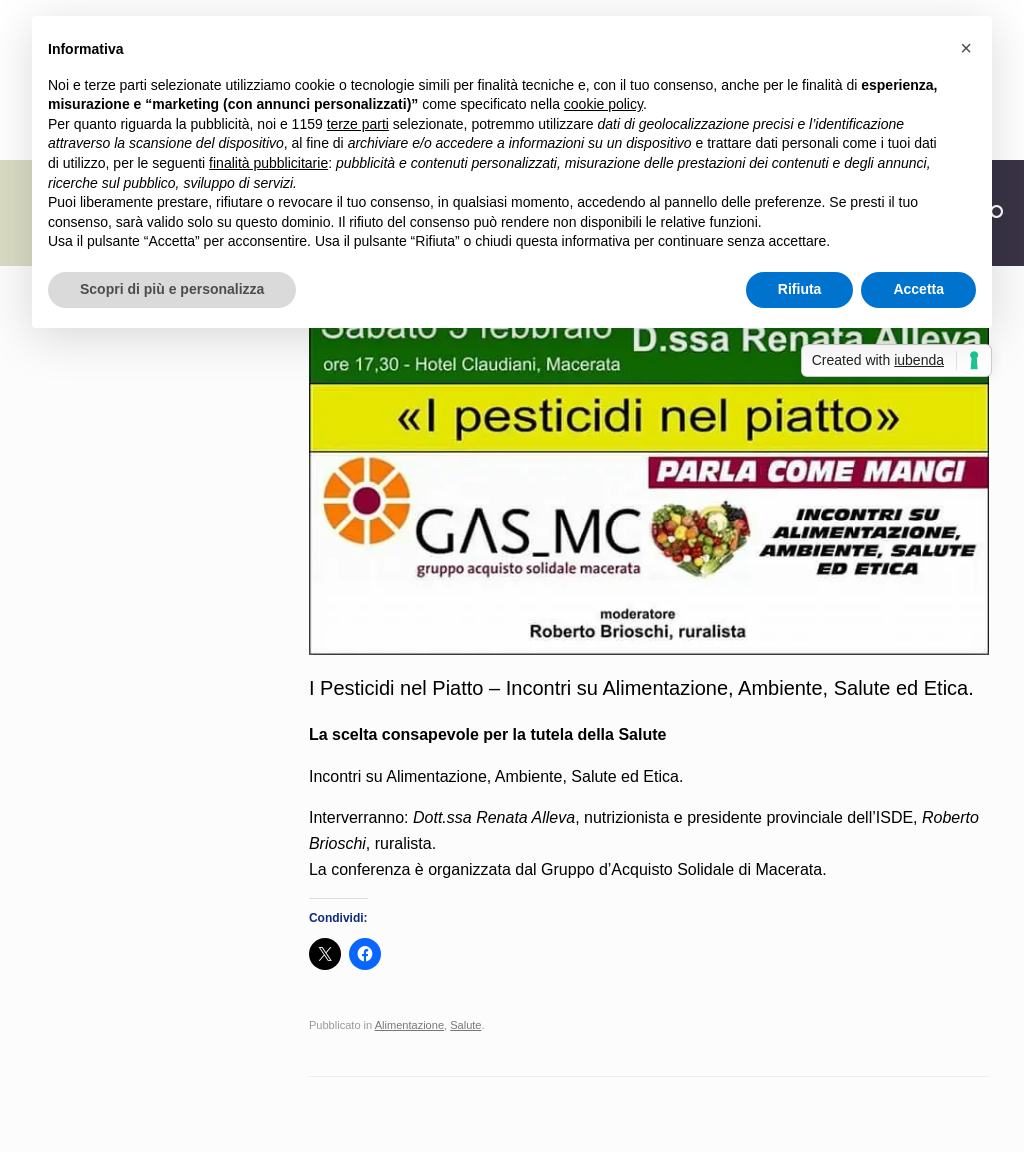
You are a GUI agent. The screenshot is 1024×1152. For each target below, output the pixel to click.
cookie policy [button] (603, 104)
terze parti (358, 124)
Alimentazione (409, 1025)
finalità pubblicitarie (268, 163)
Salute (465, 1025)
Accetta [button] (918, 289)
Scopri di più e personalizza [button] (172, 289)
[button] (966, 48)
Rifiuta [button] (800, 289)
